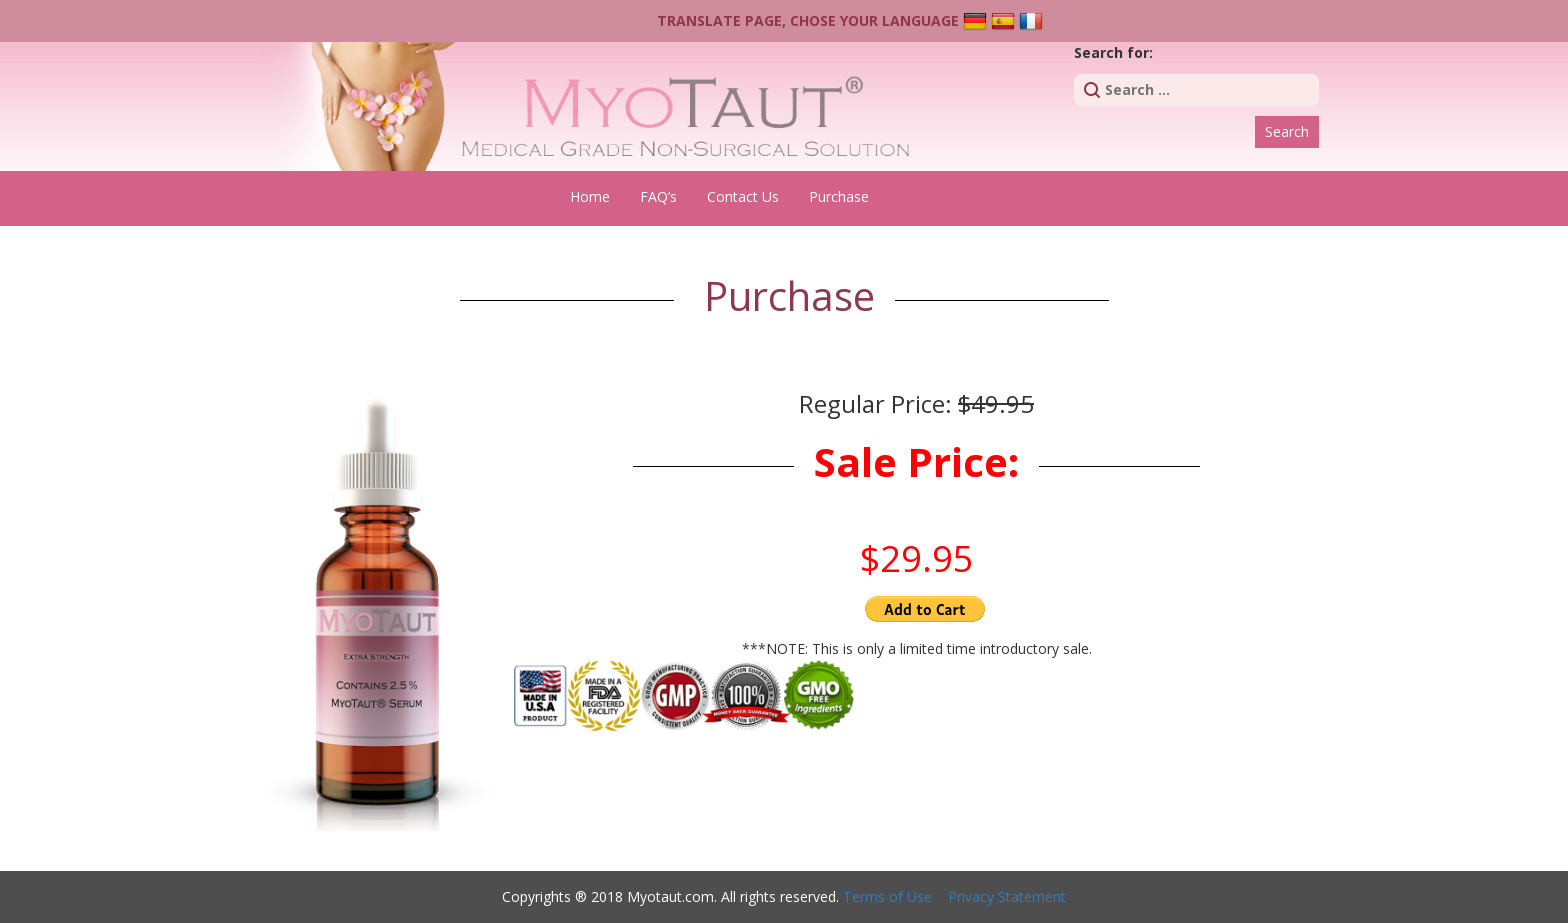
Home (590, 196)
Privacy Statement (1007, 896)
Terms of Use (887, 896)
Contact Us (743, 196)
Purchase (839, 196)
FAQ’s (658, 196)
